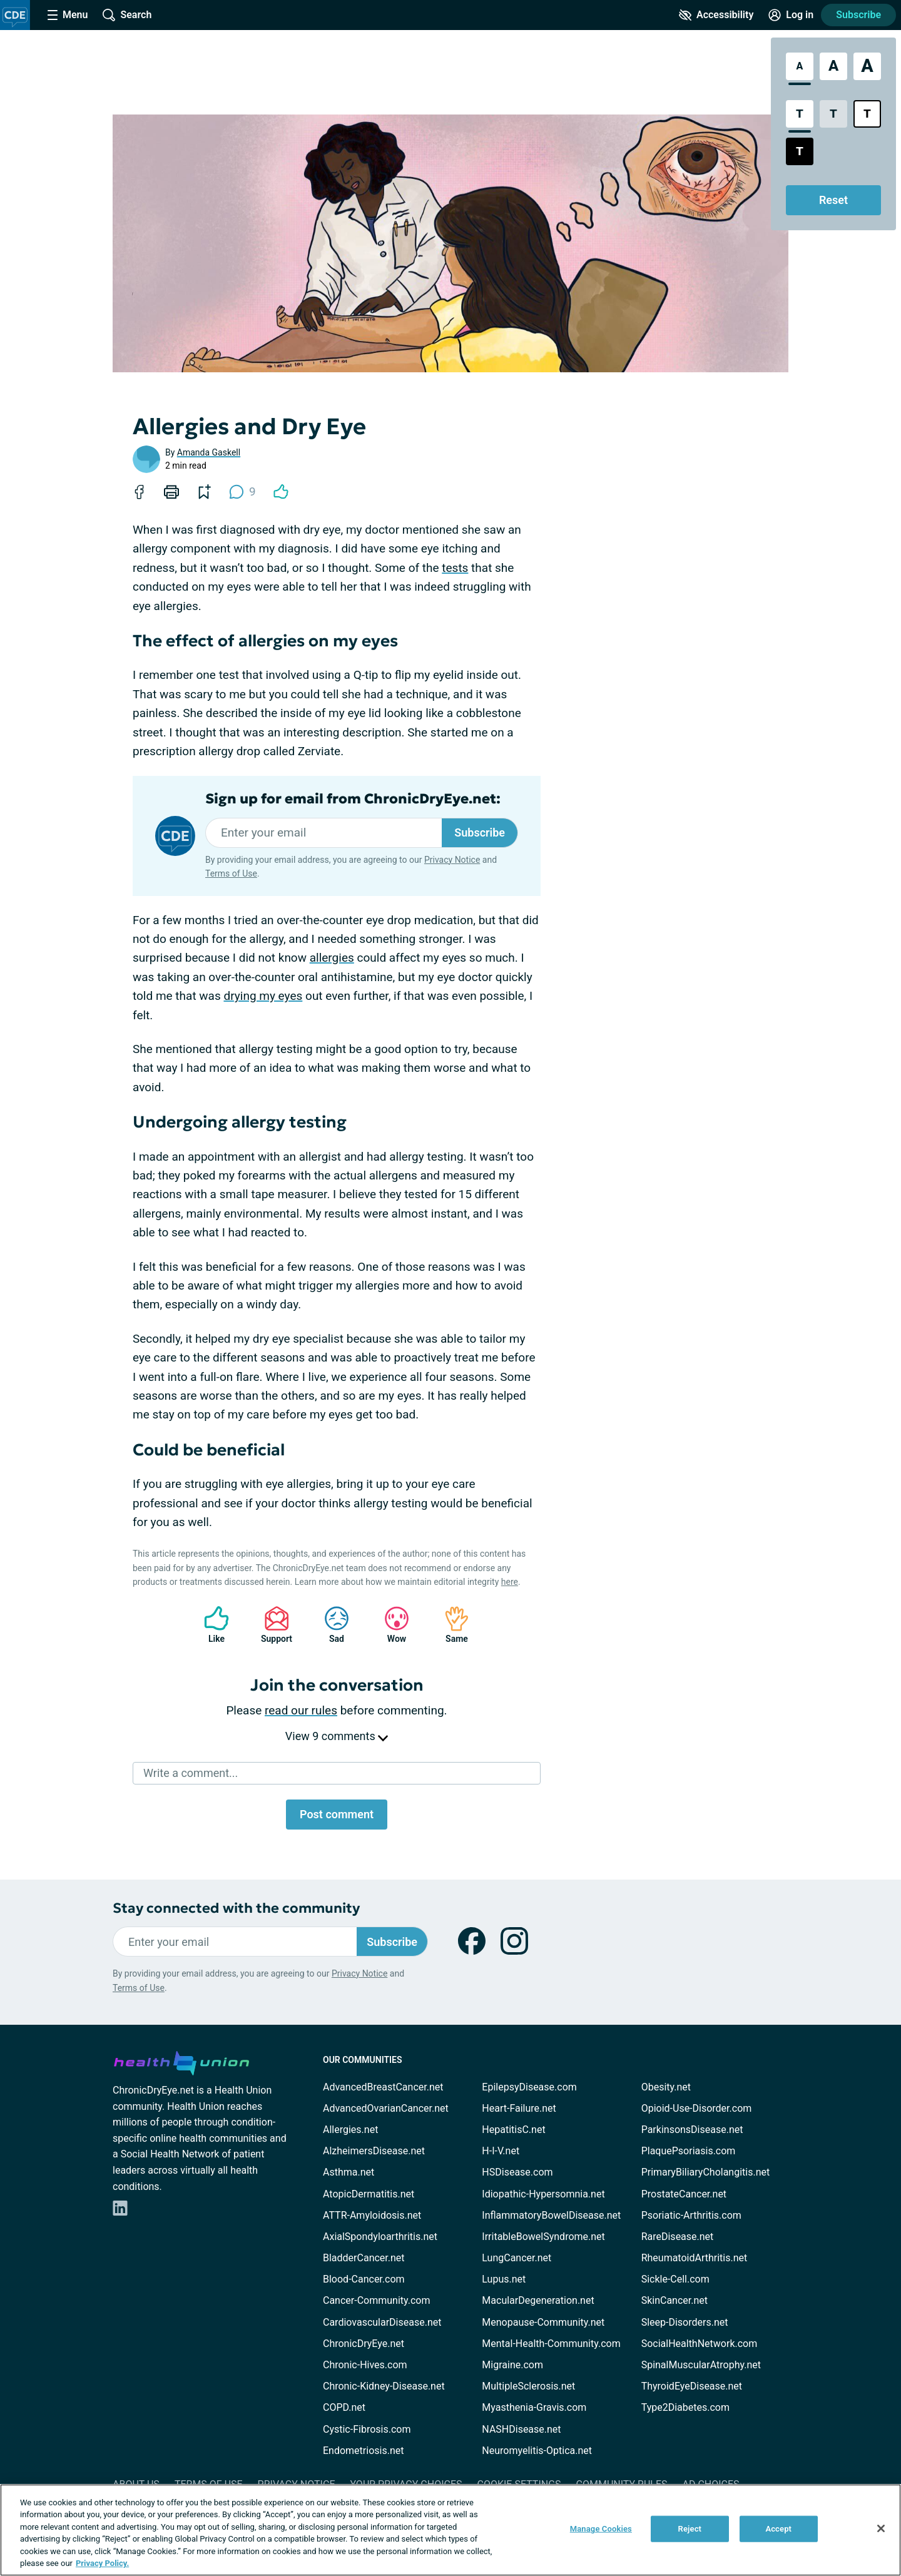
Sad (330, 1625)
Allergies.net (350, 2130)
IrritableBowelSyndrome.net (543, 2237)
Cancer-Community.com (376, 2300)
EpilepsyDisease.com (529, 2087)
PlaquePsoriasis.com (688, 2151)
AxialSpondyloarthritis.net (380, 2237)
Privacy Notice (452, 860)
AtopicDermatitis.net (368, 2194)
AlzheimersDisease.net (374, 2151)
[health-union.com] (181, 2061)
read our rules (301, 1710)
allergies (332, 957)
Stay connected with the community (236, 1908)
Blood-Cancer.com (364, 2279)
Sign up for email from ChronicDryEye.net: (353, 799)
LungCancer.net (516, 2258)
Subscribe (858, 15)
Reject (690, 2528)
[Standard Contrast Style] (799, 114)
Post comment (337, 1814)
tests (455, 568)
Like (210, 1625)
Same (450, 1625)
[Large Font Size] (833, 66)
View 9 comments (336, 1736)
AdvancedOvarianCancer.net (386, 2108)
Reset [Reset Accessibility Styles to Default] (833, 199)
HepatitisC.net (513, 2130)
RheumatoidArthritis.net (694, 2258)
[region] (450, 2530)
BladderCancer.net (364, 2258)
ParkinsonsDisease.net (692, 2130)
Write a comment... (190, 1772)
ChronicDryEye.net (363, 2343)
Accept (778, 2528)
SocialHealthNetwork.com (699, 2343)
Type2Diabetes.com (685, 2407)
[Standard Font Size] (799, 66)
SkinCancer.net (674, 2300)
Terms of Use (231, 873)
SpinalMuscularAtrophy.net (701, 2365)
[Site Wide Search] (127, 15)
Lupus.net (504, 2279)
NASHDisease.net (521, 2429)
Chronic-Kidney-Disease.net (384, 2386)
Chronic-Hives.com (365, 2365)
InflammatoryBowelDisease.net (551, 2215)
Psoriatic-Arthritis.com (691, 2215)
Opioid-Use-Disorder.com (696, 2108)
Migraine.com (512, 2365)
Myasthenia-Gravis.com (534, 2407)
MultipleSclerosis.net (528, 2386)
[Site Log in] (791, 15)
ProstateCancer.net (683, 2194)
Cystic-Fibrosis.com (366, 2429)
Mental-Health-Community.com (551, 2343)
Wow (390, 1625)
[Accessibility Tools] (716, 15)
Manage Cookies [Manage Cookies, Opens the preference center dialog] (601, 2528)
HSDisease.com (517, 2172)
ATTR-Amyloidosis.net (372, 2215)
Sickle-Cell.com (675, 2279)
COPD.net (344, 2407)
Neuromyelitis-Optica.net (537, 2450)
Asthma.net (348, 2172)
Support (272, 1625)
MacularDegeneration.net (538, 2300)
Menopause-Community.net (543, 2322)
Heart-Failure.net (519, 2108)
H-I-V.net (500, 2151)
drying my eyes (262, 996)
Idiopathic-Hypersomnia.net (543, 2194)
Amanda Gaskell (208, 452)
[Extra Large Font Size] (867, 66)
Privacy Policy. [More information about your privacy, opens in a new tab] (102, 2563)
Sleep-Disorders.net (684, 2322)
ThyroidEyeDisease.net (691, 2386)
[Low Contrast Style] (833, 114)
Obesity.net (666, 2087)
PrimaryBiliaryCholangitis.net (705, 2172)
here (509, 1582)
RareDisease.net (677, 2237)
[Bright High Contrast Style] (867, 114)
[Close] (881, 2528)
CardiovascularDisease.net (382, 2322)
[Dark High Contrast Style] (799, 151)
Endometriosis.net (363, 2450)
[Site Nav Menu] (67, 15)
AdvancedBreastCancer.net (383, 2087)
